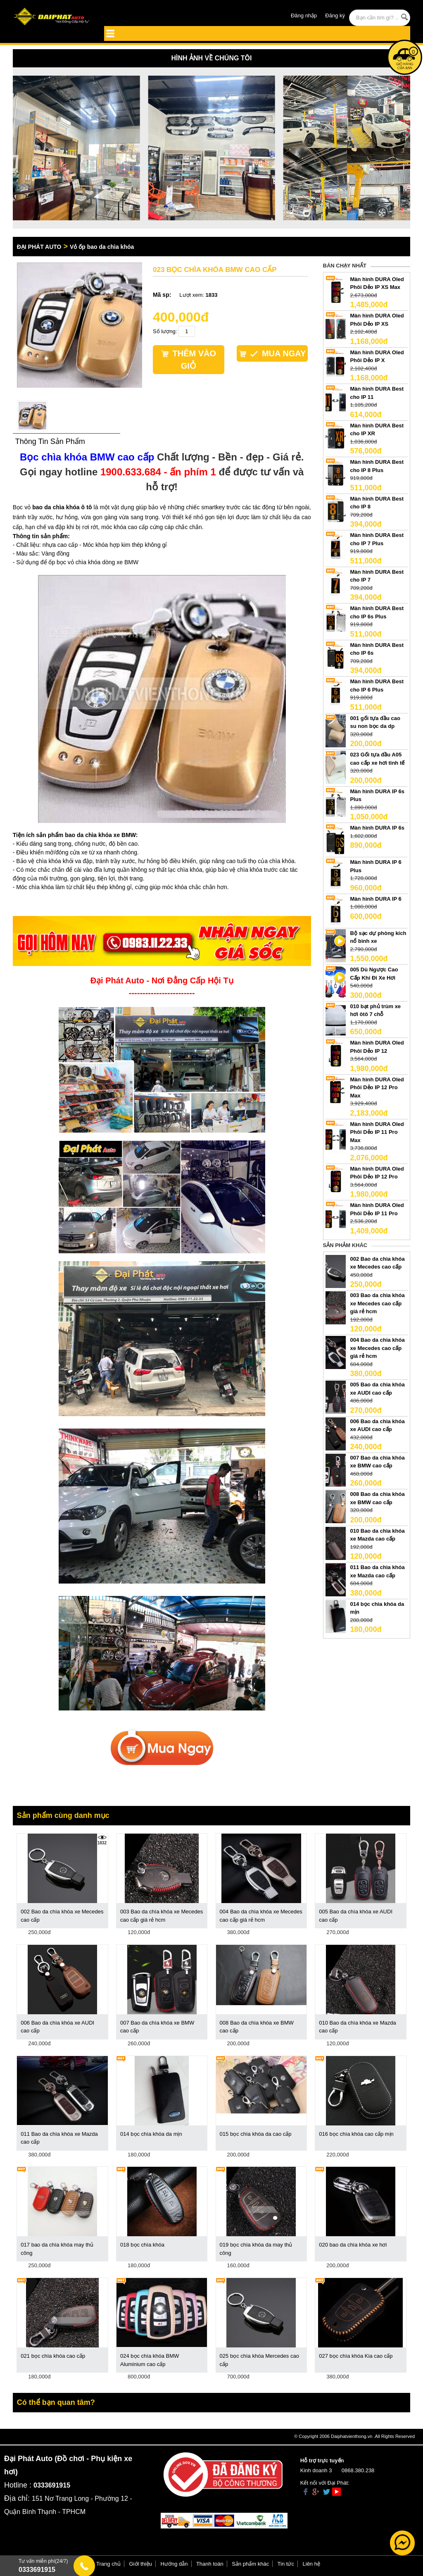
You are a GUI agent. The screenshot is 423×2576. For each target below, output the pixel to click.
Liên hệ (311, 2564)
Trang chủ (108, 2564)
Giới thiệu (140, 2564)
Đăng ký (335, 15)
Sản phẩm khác (250, 2564)
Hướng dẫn (174, 2564)
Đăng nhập (304, 15)
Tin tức (286, 2564)
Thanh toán (209, 2564)
